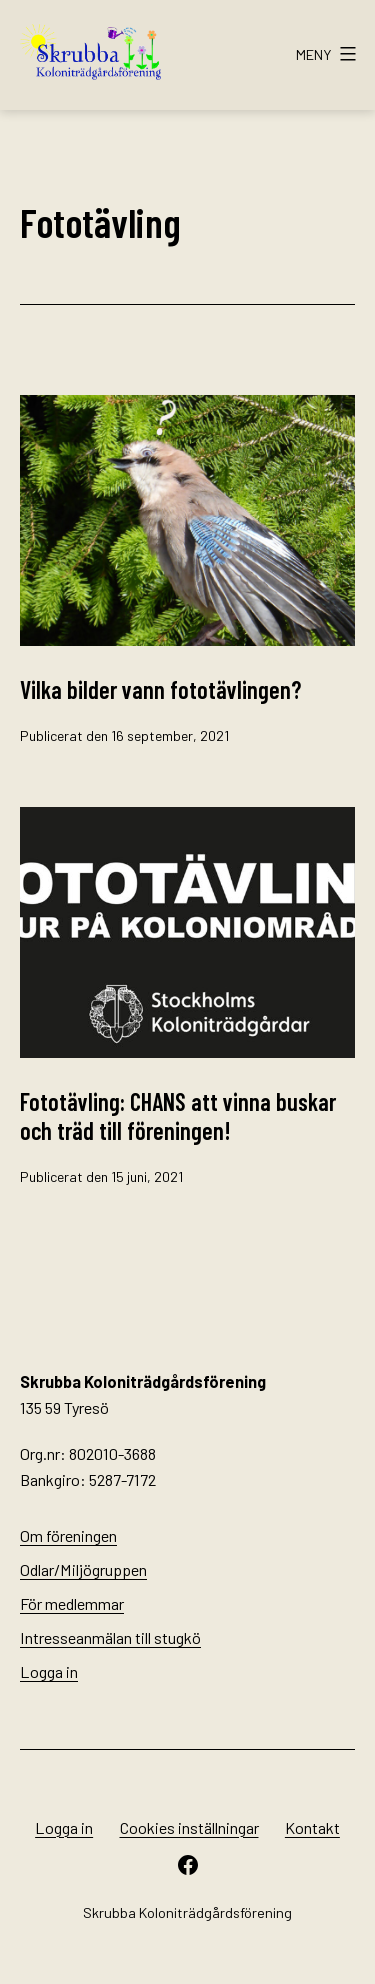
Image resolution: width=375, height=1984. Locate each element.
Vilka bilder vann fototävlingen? (160, 689)
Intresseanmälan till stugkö (110, 1637)
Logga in (49, 1671)
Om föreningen (68, 1535)
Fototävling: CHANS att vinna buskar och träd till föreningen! (178, 1116)
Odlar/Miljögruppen (83, 1569)
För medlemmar (72, 1603)
